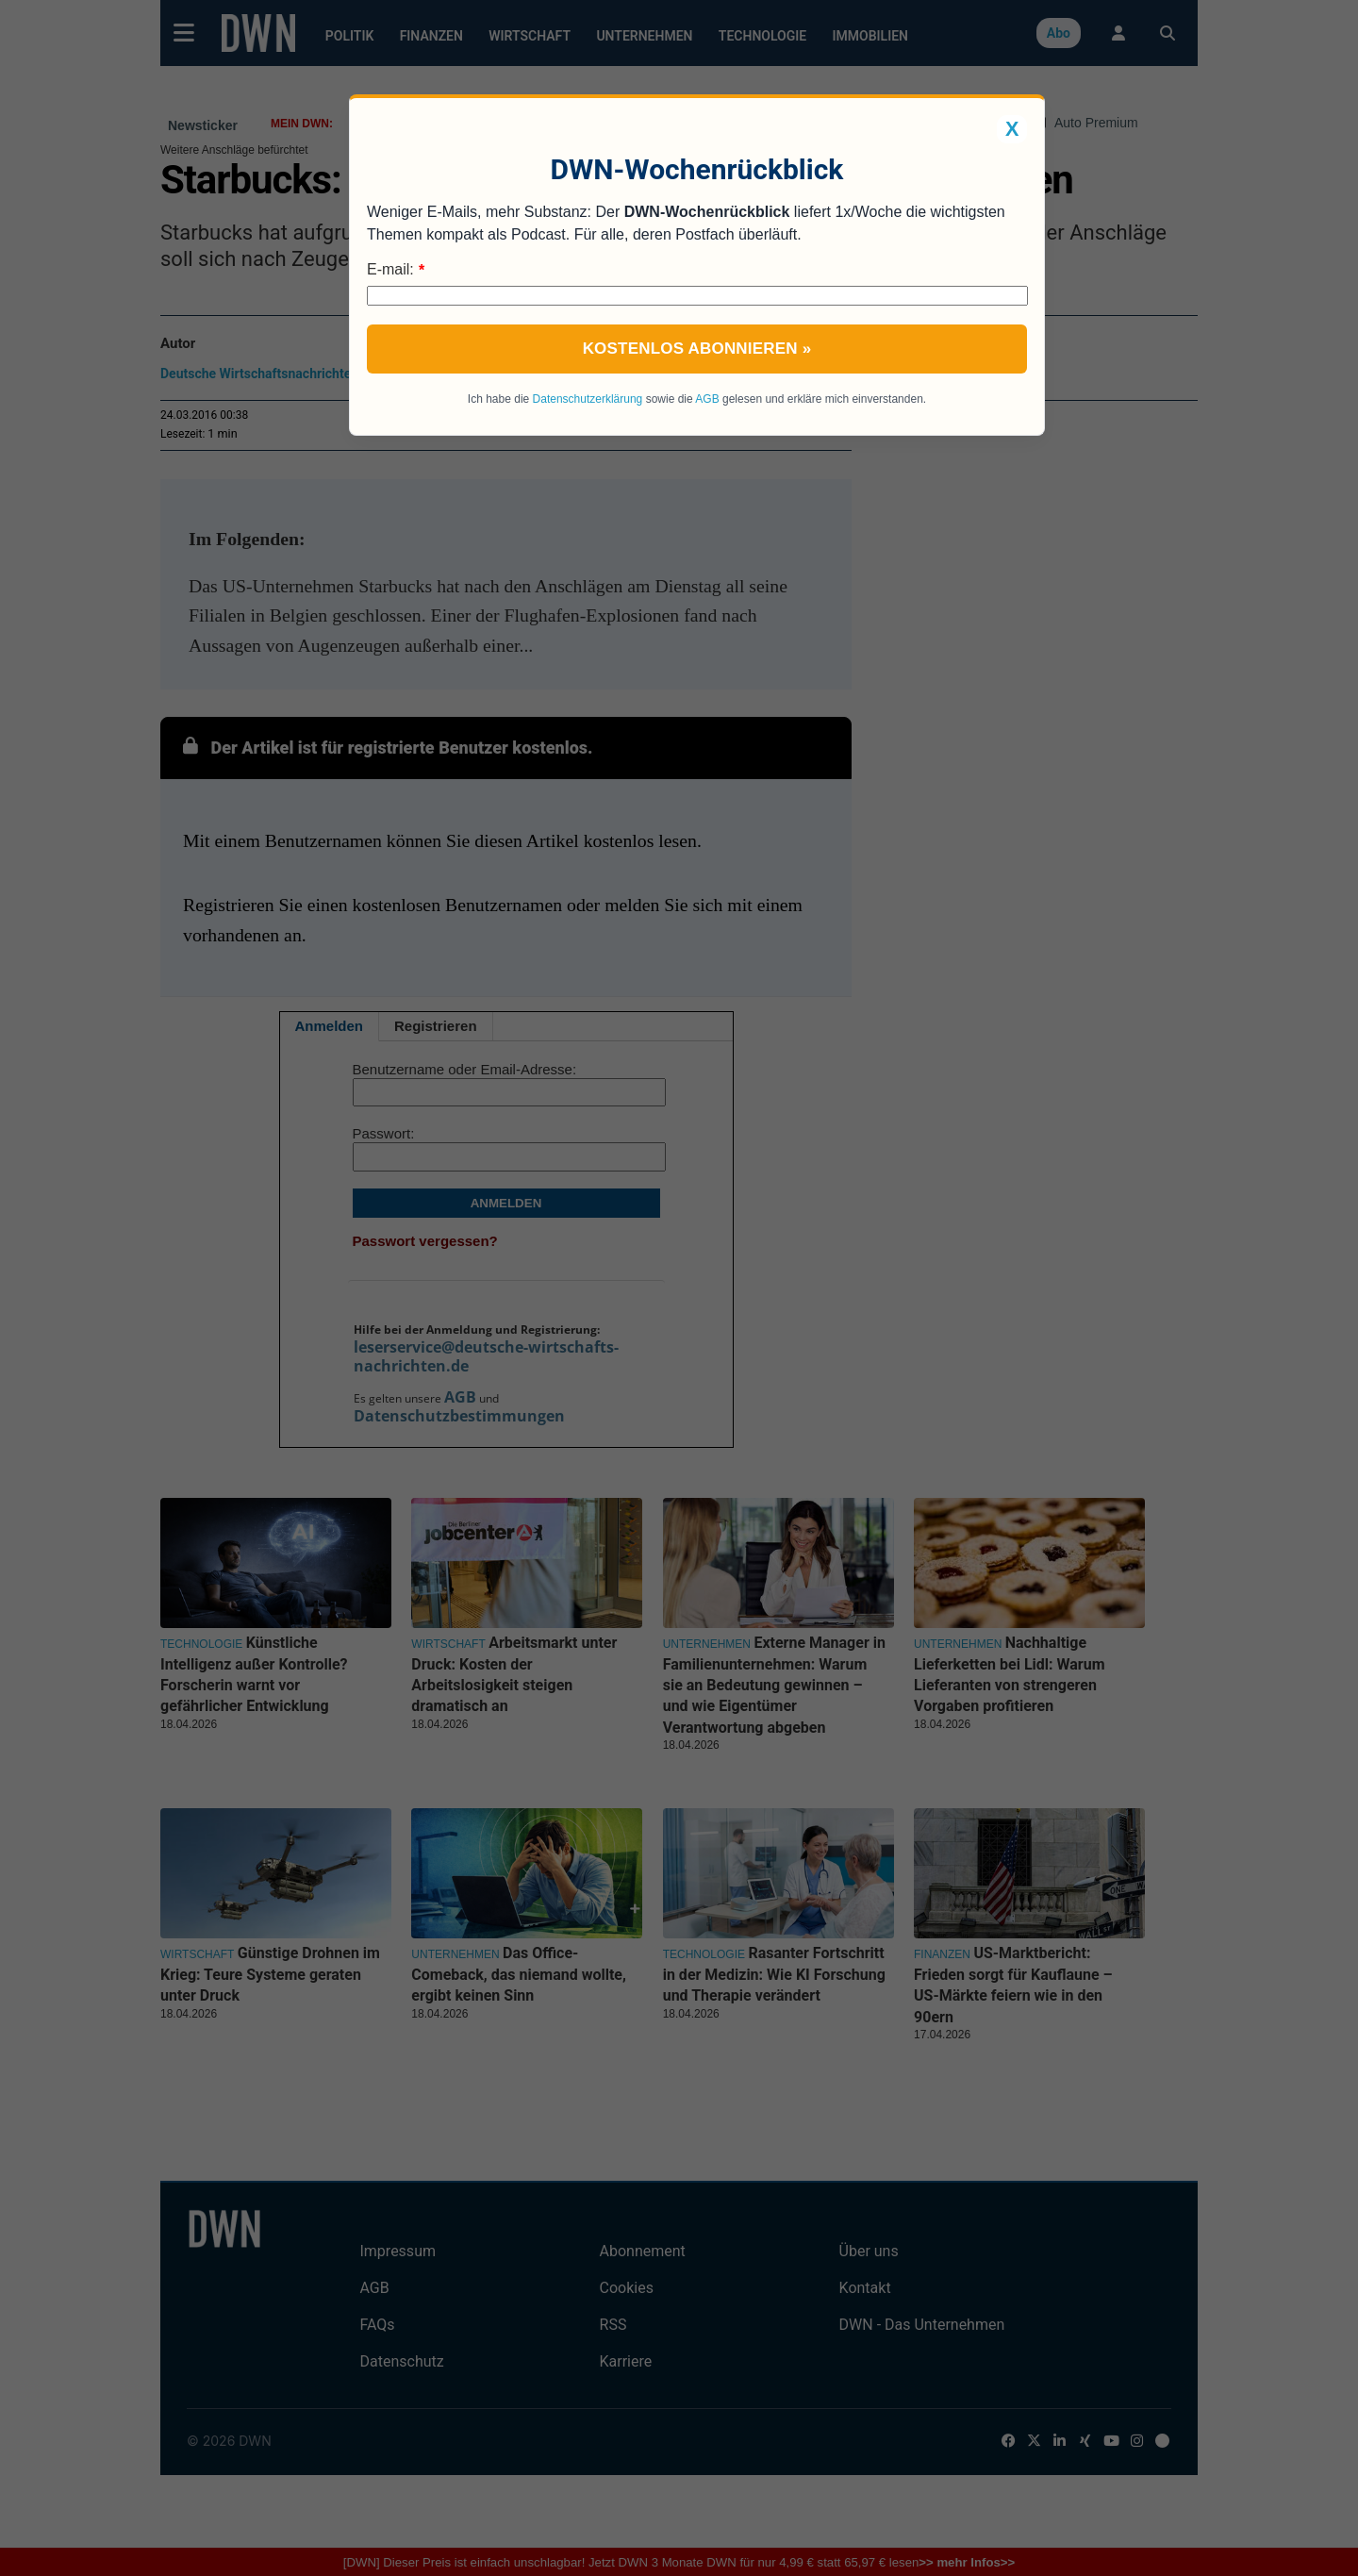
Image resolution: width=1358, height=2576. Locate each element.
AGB (707, 399)
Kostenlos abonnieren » (697, 348)
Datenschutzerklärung (588, 399)
